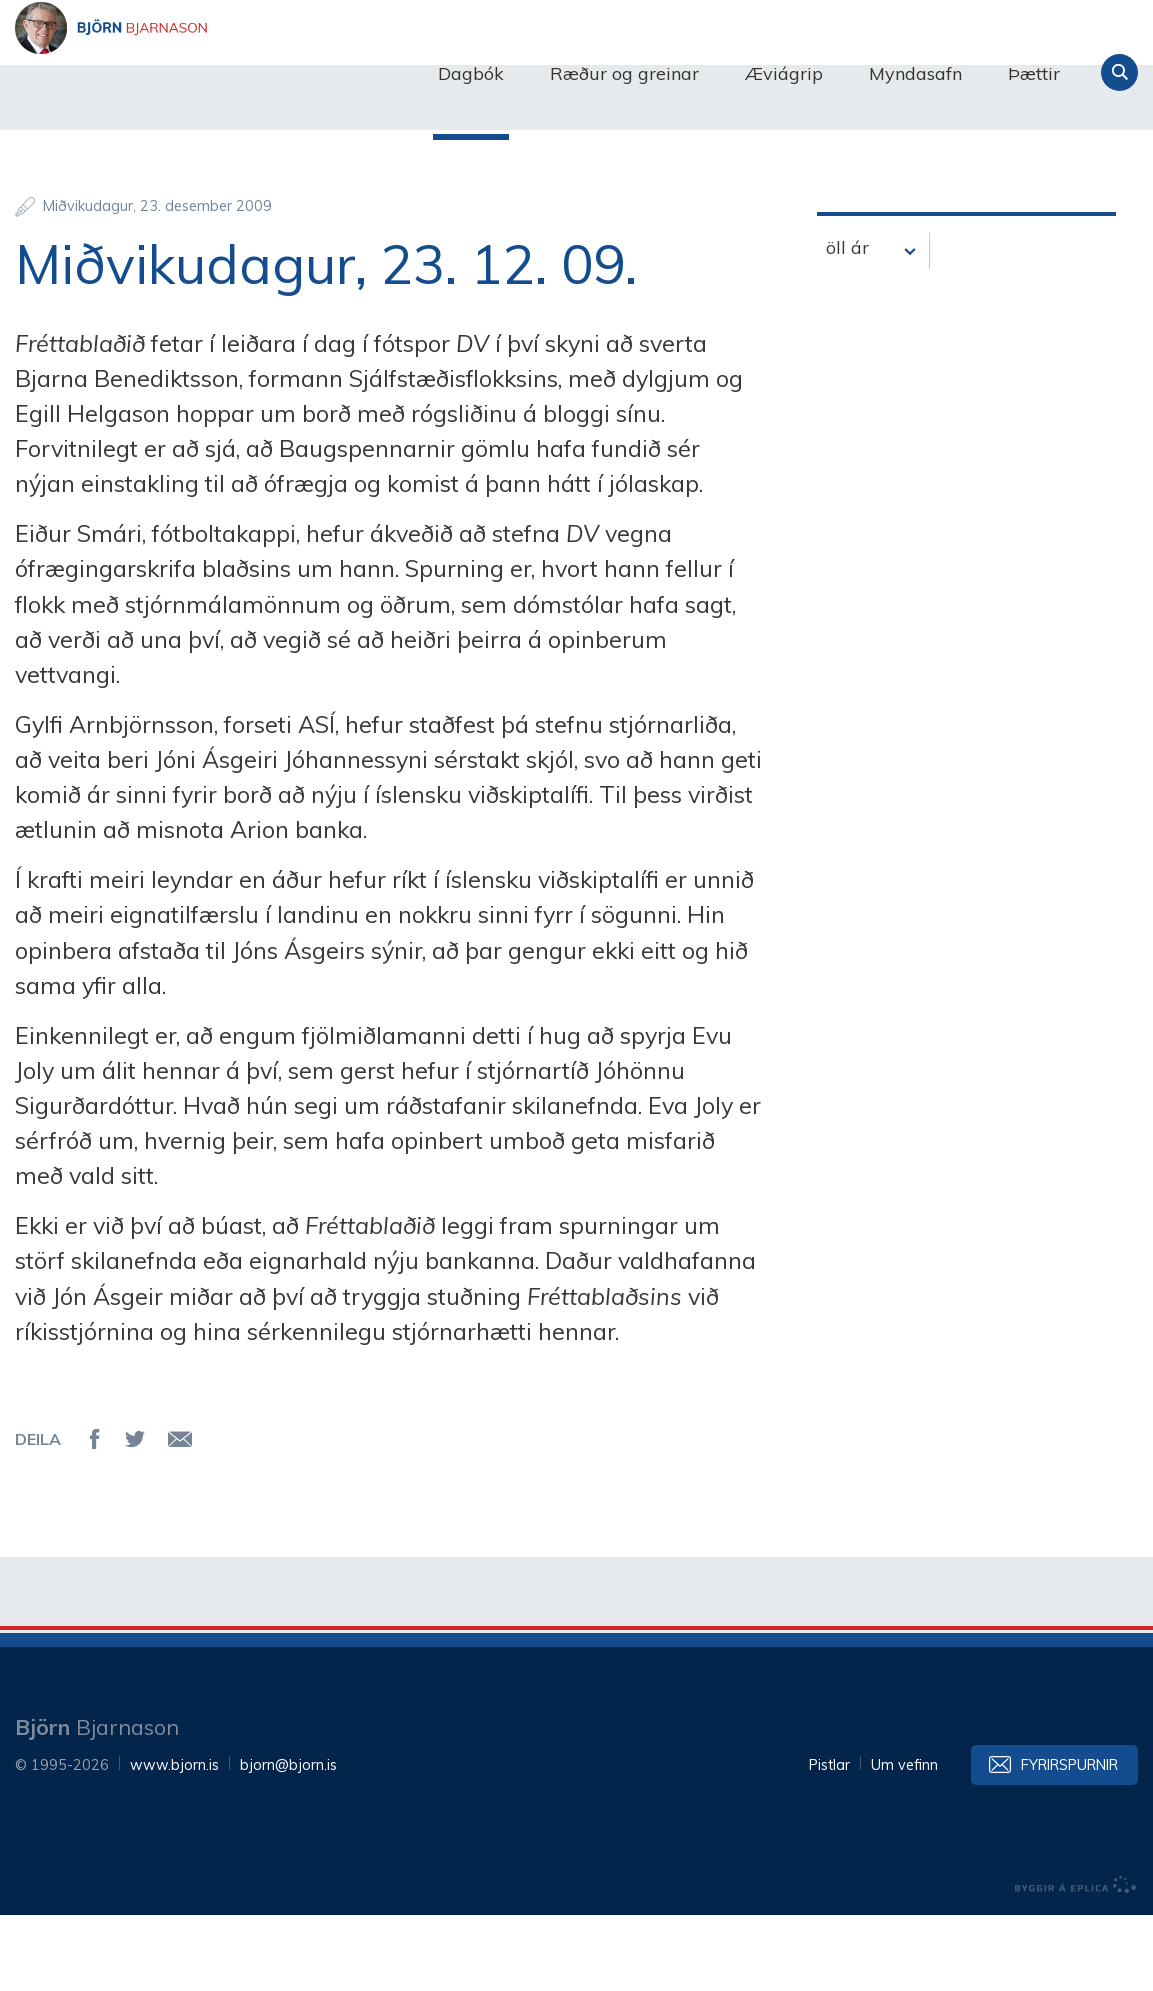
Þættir (1034, 73)
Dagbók (471, 73)
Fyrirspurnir (1069, 1841)
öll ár (847, 322)
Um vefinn (904, 1841)
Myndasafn (915, 73)
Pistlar (829, 1841)
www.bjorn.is (174, 1841)
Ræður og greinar (624, 73)
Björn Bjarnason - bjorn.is (215, 73)
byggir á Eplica (1076, 1961)
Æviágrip (784, 73)
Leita (1119, 72)
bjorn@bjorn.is (288, 1841)
